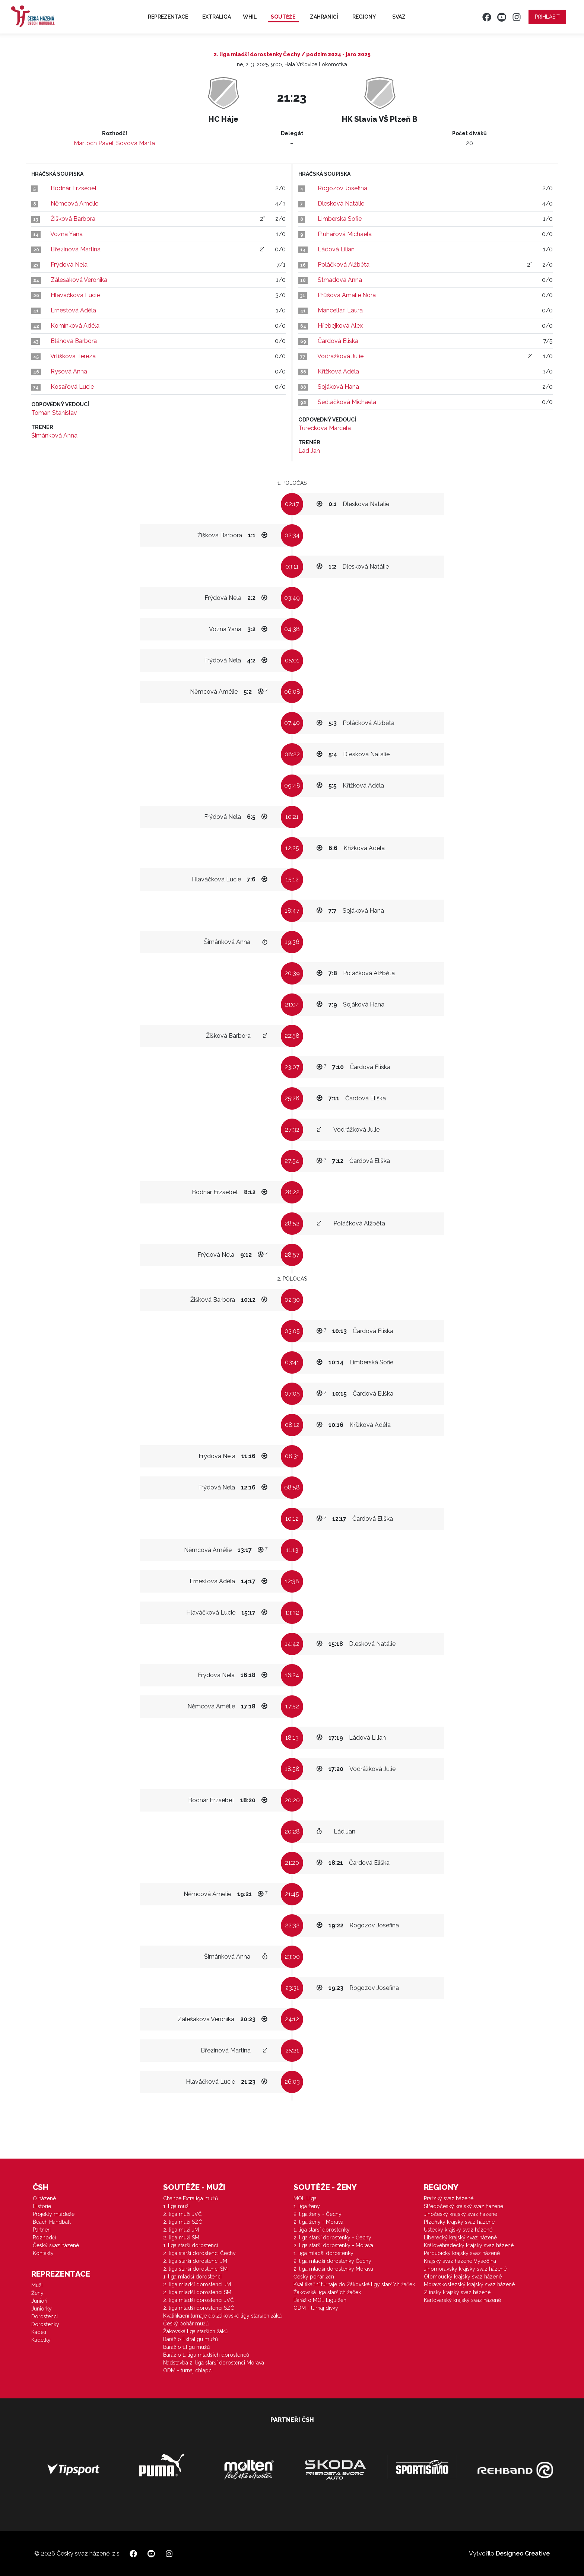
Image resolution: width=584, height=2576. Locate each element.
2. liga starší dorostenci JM (195, 2261)
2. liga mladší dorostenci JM (197, 2284)
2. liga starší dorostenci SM (195, 2269)
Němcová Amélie (74, 203)
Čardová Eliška (338, 340)
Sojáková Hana (338, 386)
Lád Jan (309, 450)
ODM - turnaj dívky (315, 2308)
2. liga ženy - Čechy (317, 2214)
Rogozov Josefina (342, 188)
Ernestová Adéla (73, 310)
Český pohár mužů (186, 2324)
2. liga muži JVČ (182, 2214)
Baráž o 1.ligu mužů (186, 2347)
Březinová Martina (76, 249)
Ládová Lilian (336, 249)
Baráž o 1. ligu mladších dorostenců (206, 2355)
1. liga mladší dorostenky (323, 2253)
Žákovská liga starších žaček (327, 2292)
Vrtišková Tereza (73, 356)
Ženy (37, 2293)
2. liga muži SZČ (182, 2222)
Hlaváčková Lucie (75, 295)
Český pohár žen (313, 2277)
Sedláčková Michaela (347, 402)
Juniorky (41, 2309)
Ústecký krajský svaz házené (458, 2230)
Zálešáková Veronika (79, 279)
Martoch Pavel (94, 143)
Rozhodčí (44, 2238)
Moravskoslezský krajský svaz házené (469, 2284)
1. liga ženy (306, 2206)
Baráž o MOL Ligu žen (319, 2300)
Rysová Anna (69, 371)
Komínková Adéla (75, 325)
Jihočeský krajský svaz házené (460, 2214)
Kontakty (43, 2253)
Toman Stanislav (54, 412)
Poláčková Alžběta (343, 264)
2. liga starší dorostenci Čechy (199, 2253)
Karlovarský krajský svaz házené (462, 2300)
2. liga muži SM (181, 2238)
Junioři (39, 2301)
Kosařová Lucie (72, 386)
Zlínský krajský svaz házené (457, 2292)
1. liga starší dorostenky (321, 2230)
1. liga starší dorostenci (190, 2245)
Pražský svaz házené (448, 2198)
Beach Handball (52, 2222)
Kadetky (41, 2340)
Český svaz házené (56, 2245)
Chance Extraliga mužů (190, 2198)
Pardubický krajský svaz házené (462, 2253)
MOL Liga (305, 2198)
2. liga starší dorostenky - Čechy (332, 2238)
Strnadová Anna (340, 279)
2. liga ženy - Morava (318, 2222)
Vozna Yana (66, 234)
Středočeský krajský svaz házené (463, 2206)
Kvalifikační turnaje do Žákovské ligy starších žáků (222, 2316)
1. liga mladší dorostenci (192, 2277)
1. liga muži (176, 2206)
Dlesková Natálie (341, 203)
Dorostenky (45, 2324)
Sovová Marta (135, 143)
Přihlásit (547, 17)
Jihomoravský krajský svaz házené (465, 2269)
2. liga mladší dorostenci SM (197, 2292)
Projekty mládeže (53, 2214)
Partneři (42, 2230)
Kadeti (38, 2332)
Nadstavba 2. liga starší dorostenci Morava (213, 2363)
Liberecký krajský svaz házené (460, 2238)
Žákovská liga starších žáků (195, 2331)
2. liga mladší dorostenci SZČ (198, 2308)
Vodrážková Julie (340, 356)
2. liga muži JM (181, 2230)
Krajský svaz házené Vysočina (460, 2261)
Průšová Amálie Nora (347, 295)
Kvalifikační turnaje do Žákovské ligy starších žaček (354, 2284)
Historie (42, 2206)
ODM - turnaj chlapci (188, 2370)
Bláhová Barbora (74, 340)
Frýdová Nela (69, 264)
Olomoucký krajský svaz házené (463, 2277)
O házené (44, 2198)
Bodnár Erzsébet (74, 188)
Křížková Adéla (338, 371)
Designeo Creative (523, 2553)
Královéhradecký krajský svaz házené (469, 2245)
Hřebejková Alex (340, 325)
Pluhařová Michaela (345, 234)
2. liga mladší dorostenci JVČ (198, 2300)
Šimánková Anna (54, 435)
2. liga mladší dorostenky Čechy (332, 2261)
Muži (36, 2285)
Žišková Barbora (73, 218)
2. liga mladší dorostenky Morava (333, 2269)
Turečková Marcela (324, 428)
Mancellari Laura (340, 310)
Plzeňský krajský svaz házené (459, 2222)
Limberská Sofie (340, 218)
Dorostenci (44, 2316)
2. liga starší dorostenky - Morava (333, 2245)
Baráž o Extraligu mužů (190, 2339)
